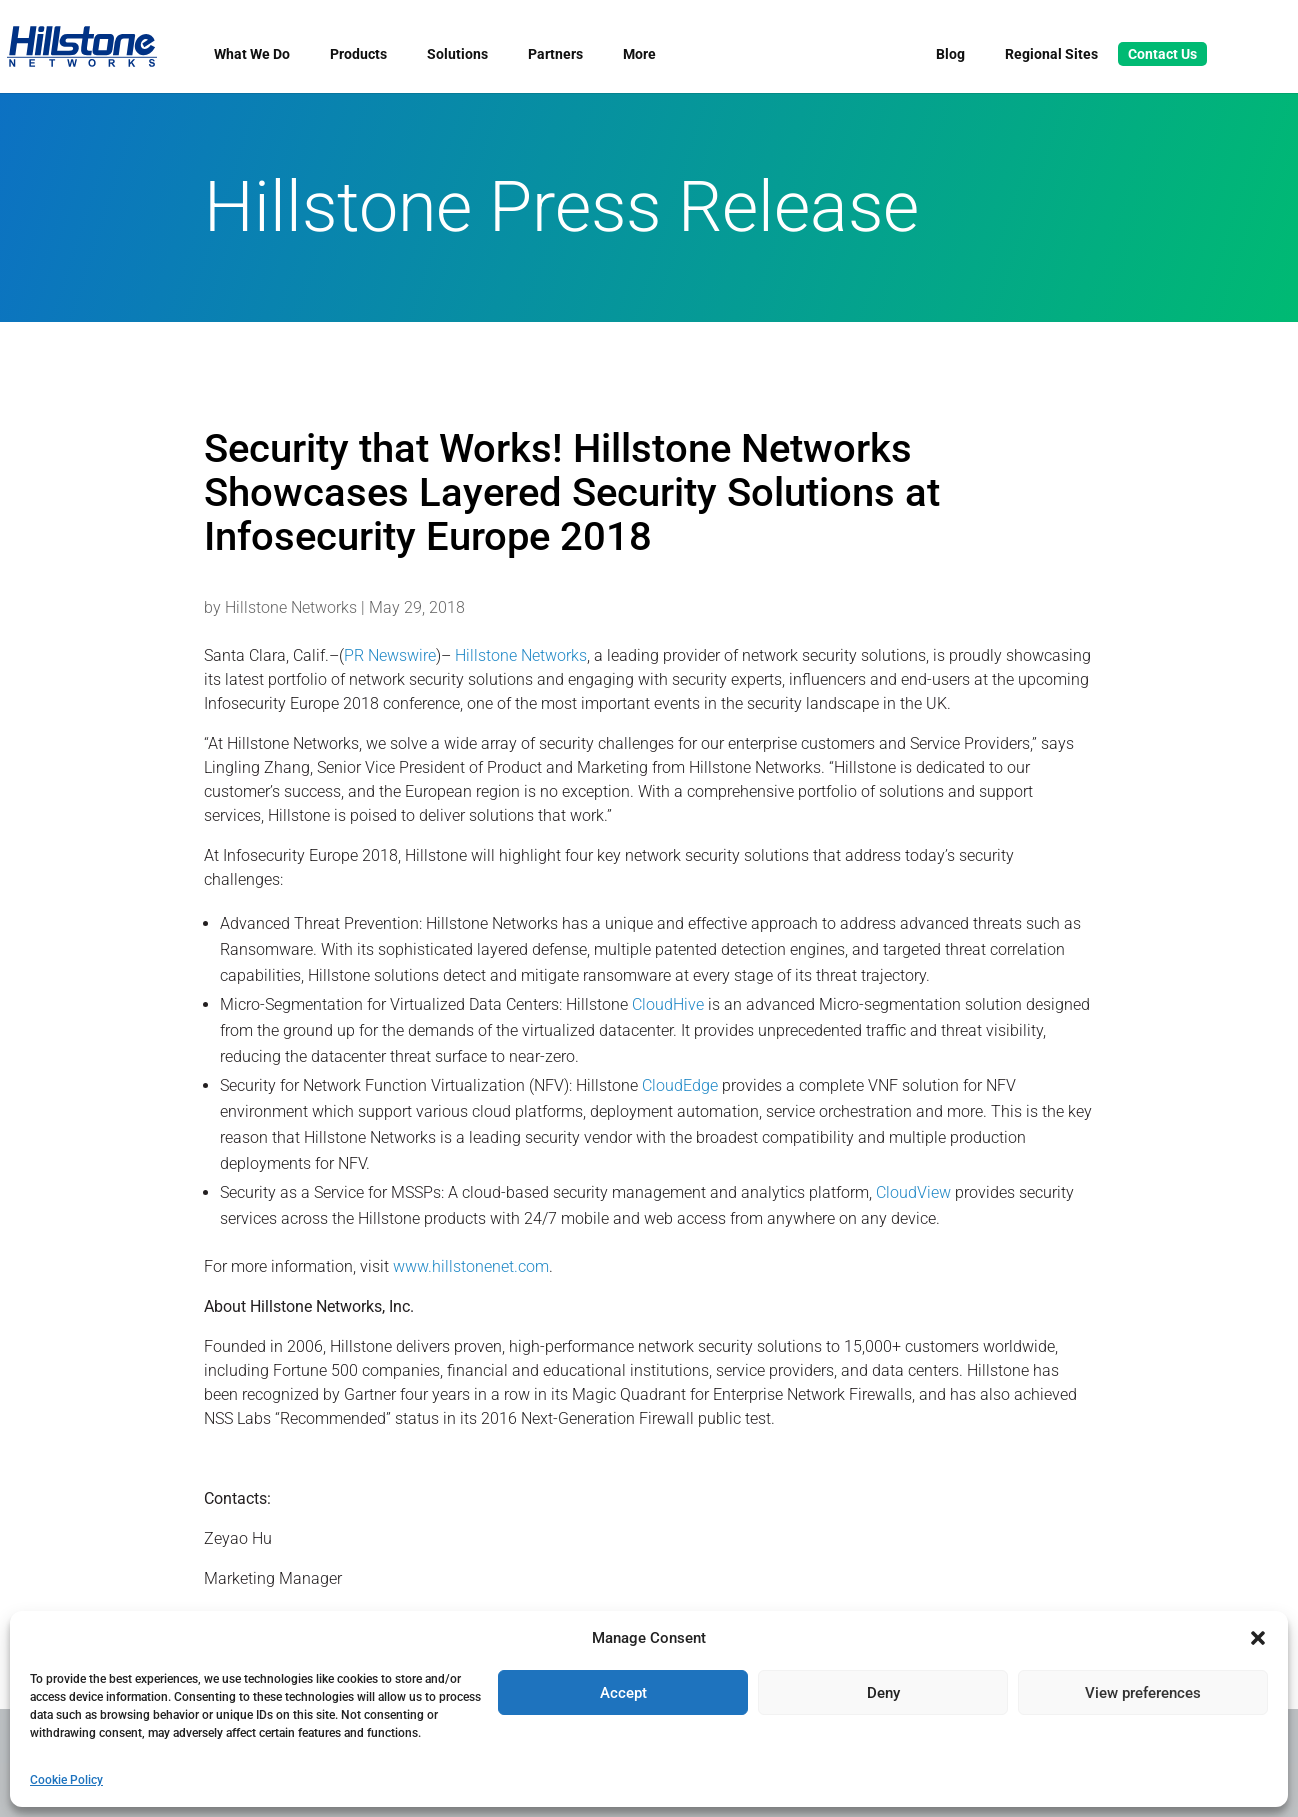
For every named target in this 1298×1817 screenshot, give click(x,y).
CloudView (913, 1192)
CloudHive (668, 1004)
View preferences (1143, 1693)
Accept (623, 1693)
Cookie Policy (66, 1780)
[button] (1258, 1638)
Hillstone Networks (291, 607)
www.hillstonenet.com (471, 1266)
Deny (883, 1693)
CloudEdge (680, 1085)
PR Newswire (390, 655)
